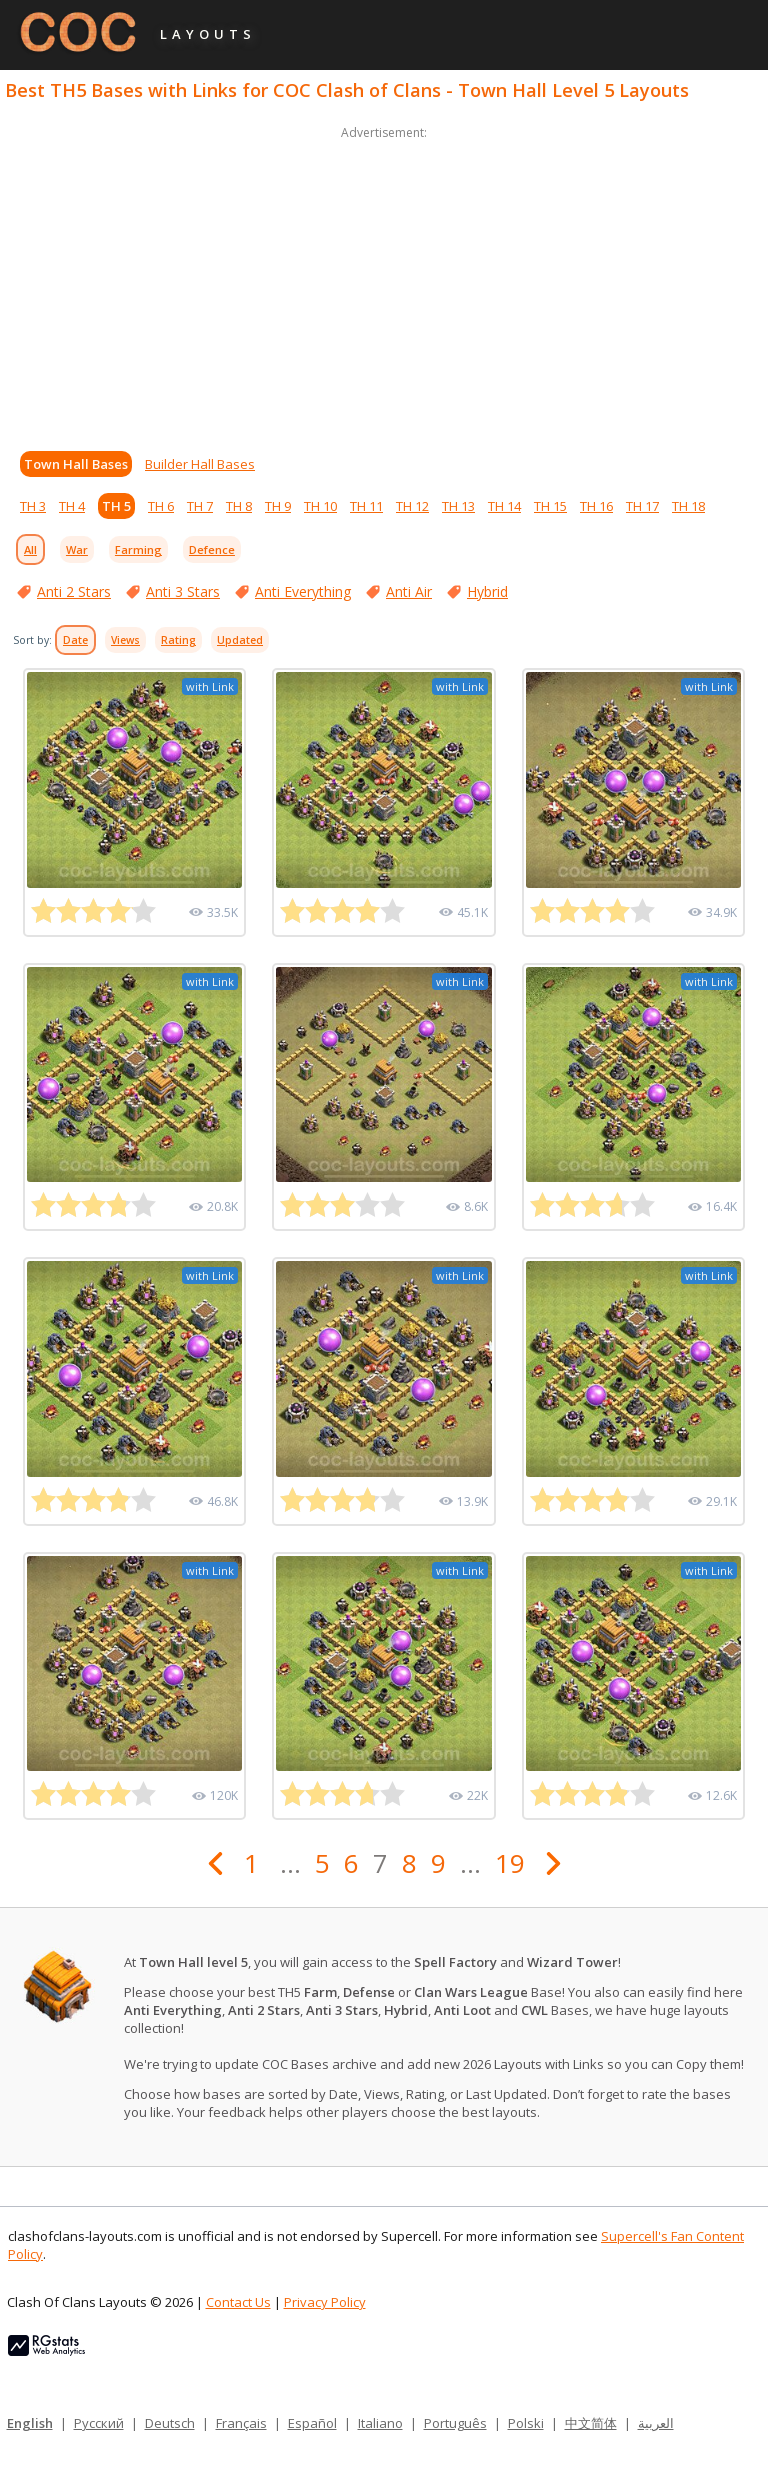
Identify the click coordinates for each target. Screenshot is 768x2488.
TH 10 (320, 506)
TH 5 (116, 506)
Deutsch (170, 2423)
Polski (526, 2423)
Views (125, 640)
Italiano (380, 2423)
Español (312, 2423)
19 (510, 1863)
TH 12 (412, 506)
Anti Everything (303, 591)
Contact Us (238, 2302)
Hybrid (487, 591)
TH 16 (596, 506)
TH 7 (200, 506)
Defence (212, 549)
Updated (240, 640)
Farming (138, 549)
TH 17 (642, 506)
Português (455, 2423)
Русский (99, 2423)
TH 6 (161, 506)
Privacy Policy (325, 2302)
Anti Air (409, 591)
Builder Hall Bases (200, 464)
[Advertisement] (384, 284)
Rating (178, 640)
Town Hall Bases (76, 464)
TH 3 (33, 506)
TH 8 (239, 506)
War (77, 549)
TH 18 (688, 506)
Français (241, 2423)
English (30, 2423)
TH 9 (278, 506)
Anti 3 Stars (183, 591)
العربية (656, 2423)
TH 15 (550, 506)
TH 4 (72, 506)
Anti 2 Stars (74, 591)
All (30, 549)
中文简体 (591, 2423)
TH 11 (366, 506)
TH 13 (458, 506)
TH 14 (504, 506)
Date (75, 640)
